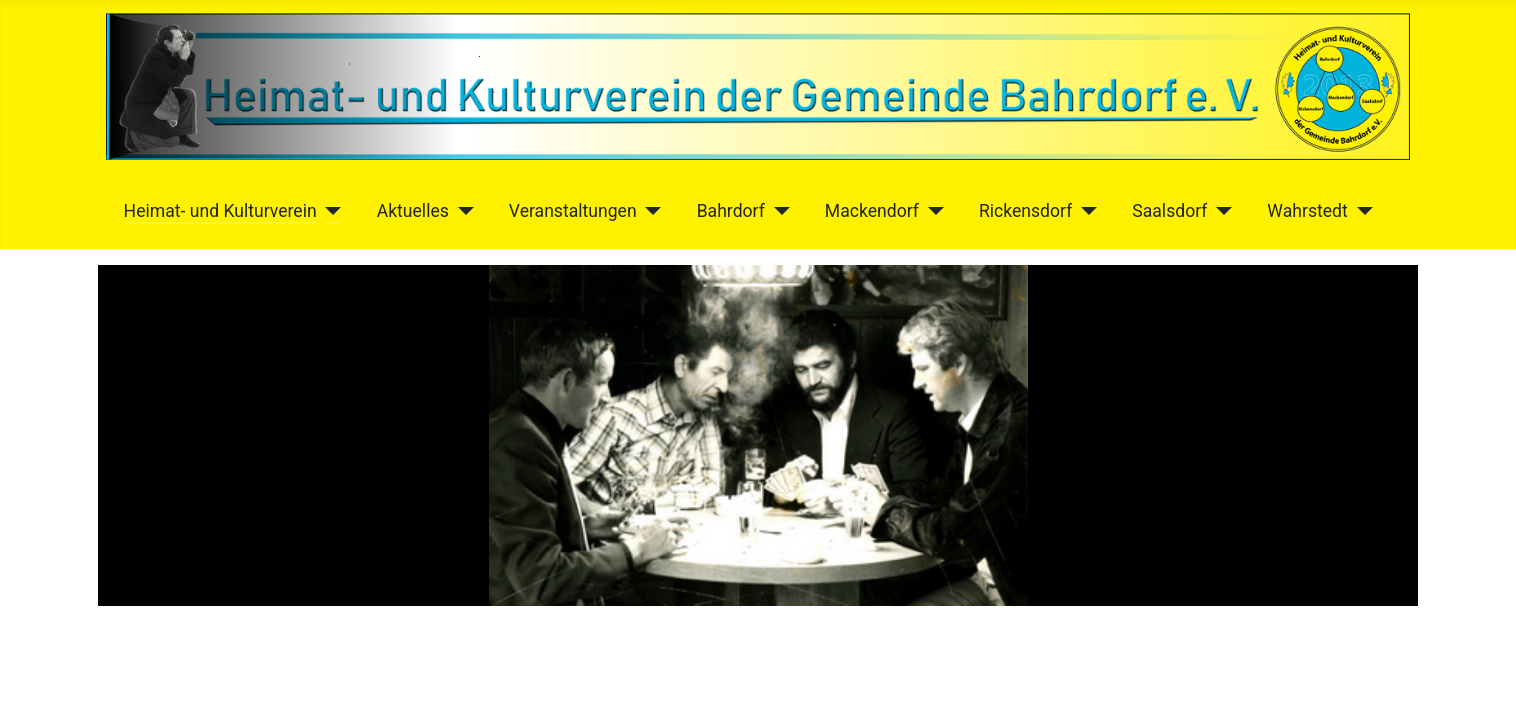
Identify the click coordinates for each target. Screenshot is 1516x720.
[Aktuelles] (461, 211)
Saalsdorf (1169, 211)
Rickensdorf (1025, 211)
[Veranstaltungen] (649, 211)
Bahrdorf (731, 211)
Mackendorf (872, 211)
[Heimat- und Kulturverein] (329, 211)
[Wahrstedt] (1360, 211)
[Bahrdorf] (777, 211)
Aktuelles (413, 211)
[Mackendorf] (931, 211)
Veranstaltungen (573, 211)
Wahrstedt (1307, 211)
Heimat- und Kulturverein (220, 211)
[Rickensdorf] (1084, 211)
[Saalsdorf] (1219, 211)
